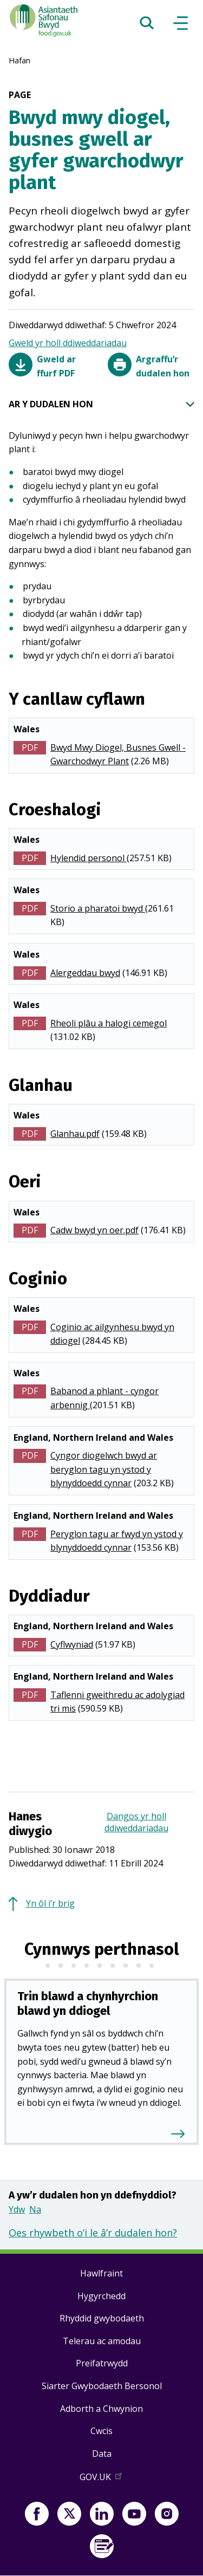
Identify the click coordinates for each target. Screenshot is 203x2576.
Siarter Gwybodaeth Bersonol (102, 2386)
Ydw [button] (17, 2209)
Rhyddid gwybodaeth (102, 2318)
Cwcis (101, 2431)
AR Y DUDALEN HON (101, 405)
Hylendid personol (88, 858)
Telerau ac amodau (102, 2341)
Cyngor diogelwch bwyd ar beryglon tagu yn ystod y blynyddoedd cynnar (103, 1469)
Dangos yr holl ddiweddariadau (136, 1822)
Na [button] (35, 2209)
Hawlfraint (101, 2273)
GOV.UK (102, 2479)
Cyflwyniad (71, 1644)
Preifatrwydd (102, 2363)
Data (102, 2454)
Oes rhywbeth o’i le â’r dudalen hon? (93, 2232)
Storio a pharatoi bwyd (97, 908)
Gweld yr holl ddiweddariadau (68, 343)
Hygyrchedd (101, 2296)
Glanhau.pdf (75, 1134)
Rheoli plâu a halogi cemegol (108, 1023)
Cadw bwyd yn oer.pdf (94, 1230)
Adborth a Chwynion (101, 2409)
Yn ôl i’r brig (50, 1903)
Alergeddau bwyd (85, 973)
